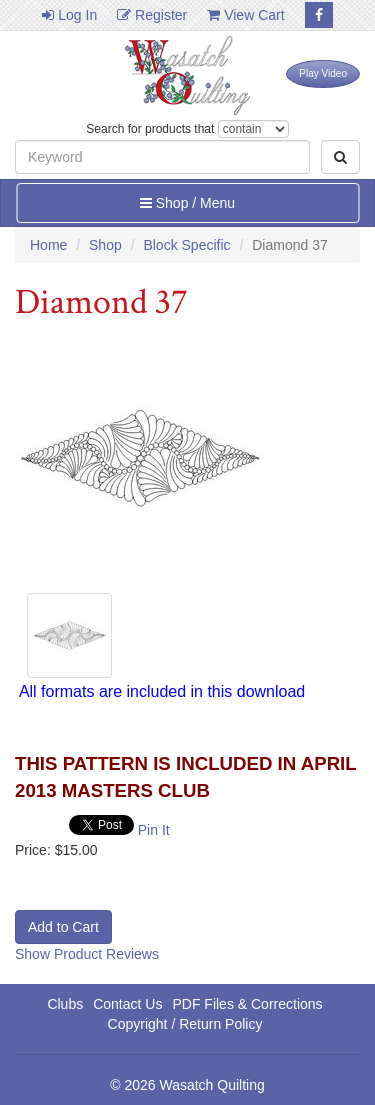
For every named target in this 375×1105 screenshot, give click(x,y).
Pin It (154, 830)
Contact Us (127, 1004)
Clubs (65, 1004)
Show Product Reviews (87, 954)
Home (48, 245)
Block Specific (186, 245)
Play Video (323, 73)
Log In (69, 15)
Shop (105, 245)
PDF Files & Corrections (247, 1004)
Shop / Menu (187, 203)
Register (152, 15)
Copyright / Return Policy (185, 1024)
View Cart (245, 15)
